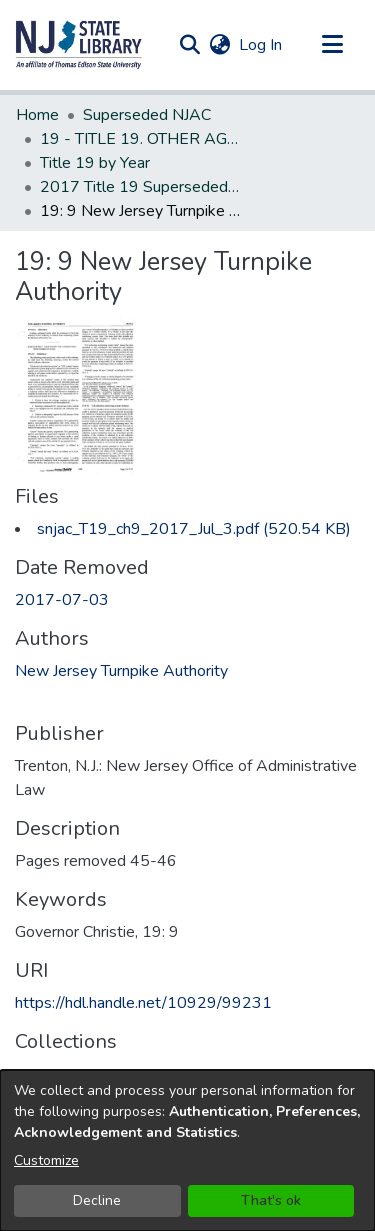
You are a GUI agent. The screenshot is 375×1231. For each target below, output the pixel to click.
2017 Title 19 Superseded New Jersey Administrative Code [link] (140, 187)
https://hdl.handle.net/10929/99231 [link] (143, 1003)
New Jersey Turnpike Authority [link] (121, 671)
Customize (46, 1160)
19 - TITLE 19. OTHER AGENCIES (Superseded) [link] (140, 139)
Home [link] (37, 115)
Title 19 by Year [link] (95, 163)
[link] (194, 529)
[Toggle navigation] (332, 45)
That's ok (271, 1200)
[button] (79, 45)
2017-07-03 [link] (62, 600)
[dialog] (187, 1150)
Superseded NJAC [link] (147, 115)
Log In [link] (261, 45)
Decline (97, 1200)
